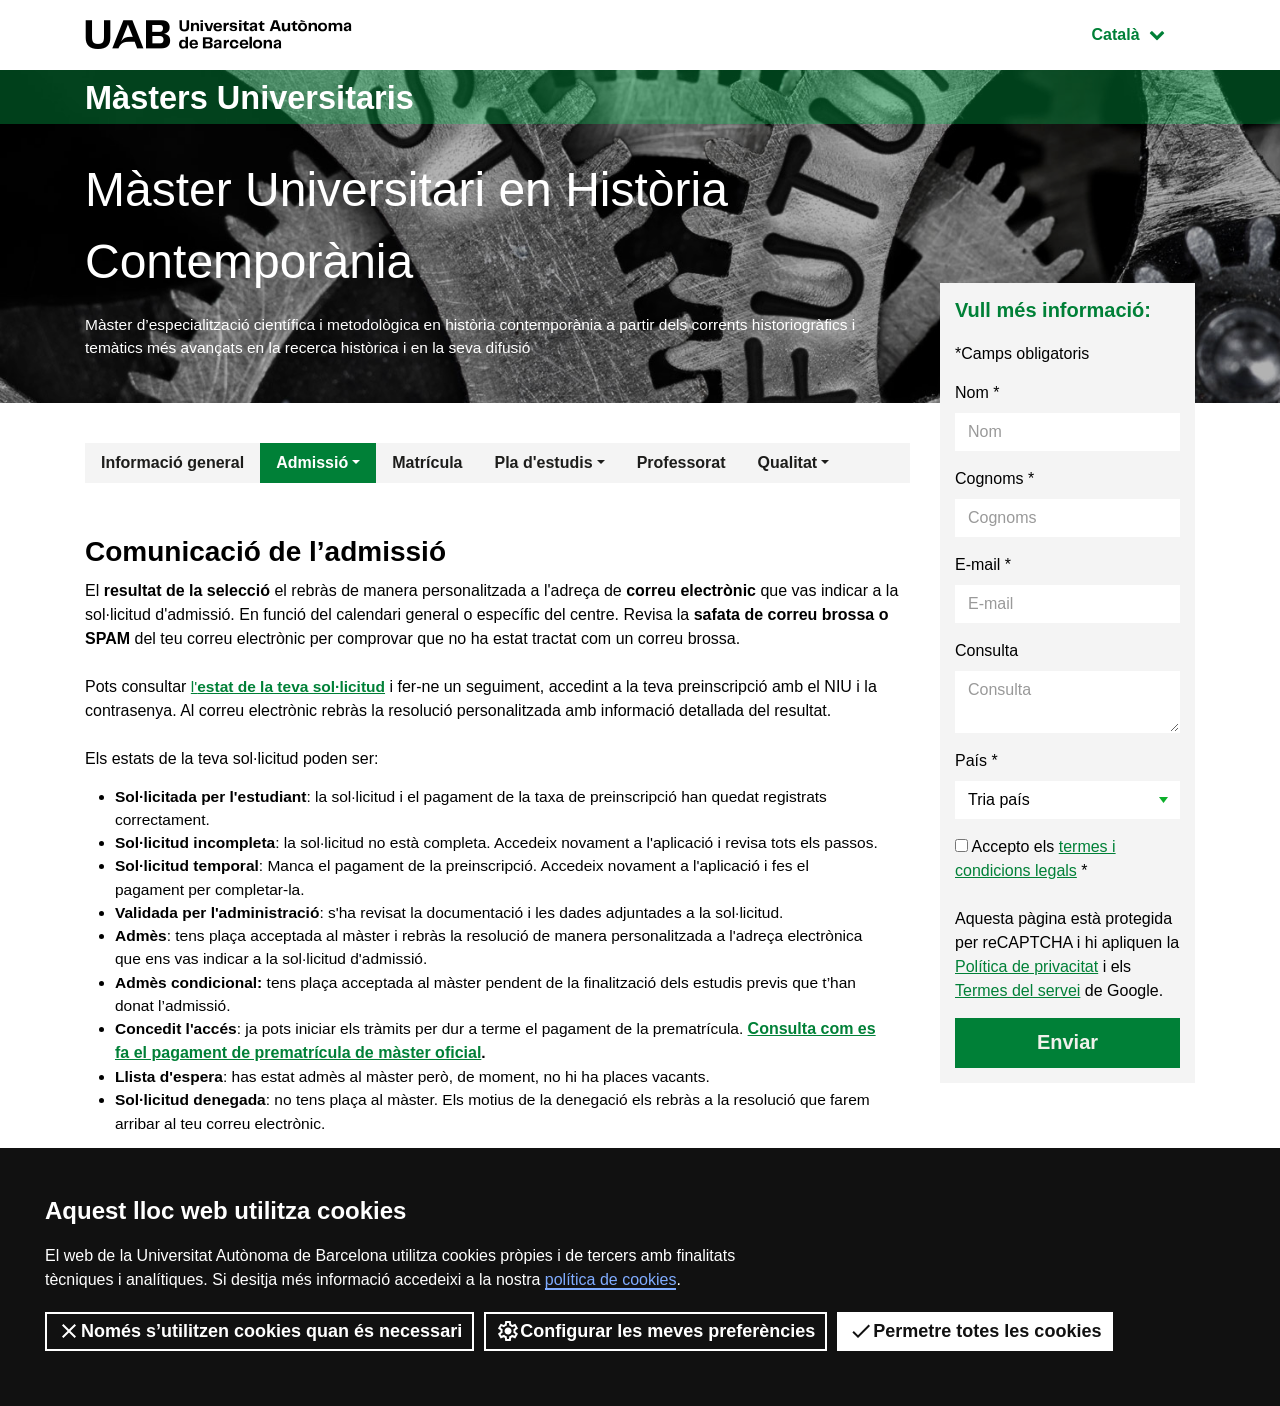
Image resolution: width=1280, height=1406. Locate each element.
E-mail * (983, 567)
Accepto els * (1035, 861)
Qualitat (788, 465)
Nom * (977, 395)
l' (291, 689)
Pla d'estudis (544, 465)
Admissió (312, 465)
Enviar (1067, 1045)
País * (976, 763)
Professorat (681, 465)
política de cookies (611, 1279)
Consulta (986, 653)
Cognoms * (994, 481)
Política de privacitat (1026, 969)
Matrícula (427, 465)
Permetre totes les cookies (975, 1331)
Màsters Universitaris (267, 96)
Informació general (172, 465)
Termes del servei (1017, 993)
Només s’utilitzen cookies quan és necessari (259, 1331)
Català (1143, 32)
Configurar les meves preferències (655, 1331)
